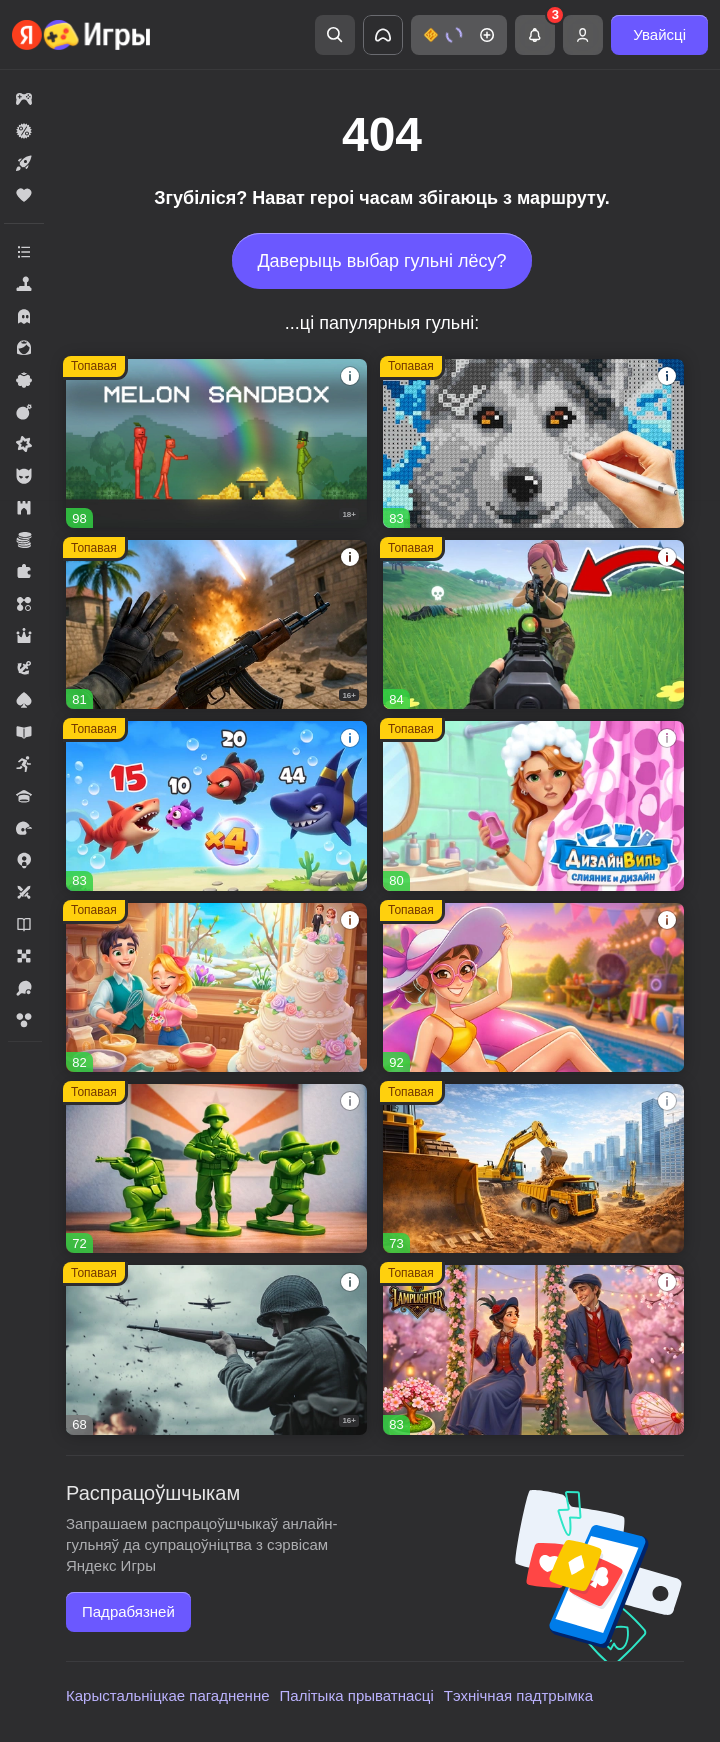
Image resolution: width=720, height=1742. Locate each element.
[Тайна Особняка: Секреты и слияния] (533, 987)
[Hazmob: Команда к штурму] (216, 624)
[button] (459, 35)
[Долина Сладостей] (216, 987)
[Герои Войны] (216, 1349)
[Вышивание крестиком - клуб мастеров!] (533, 443)
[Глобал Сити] (533, 1168)
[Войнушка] (216, 1168)
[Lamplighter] (533, 1349)
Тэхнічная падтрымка (518, 1695)
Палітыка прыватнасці (357, 1695)
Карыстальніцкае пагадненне (168, 1695)
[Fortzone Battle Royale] (533, 624)
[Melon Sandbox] (216, 443)
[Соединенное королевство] (216, 805)
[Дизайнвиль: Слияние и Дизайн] (533, 805)
